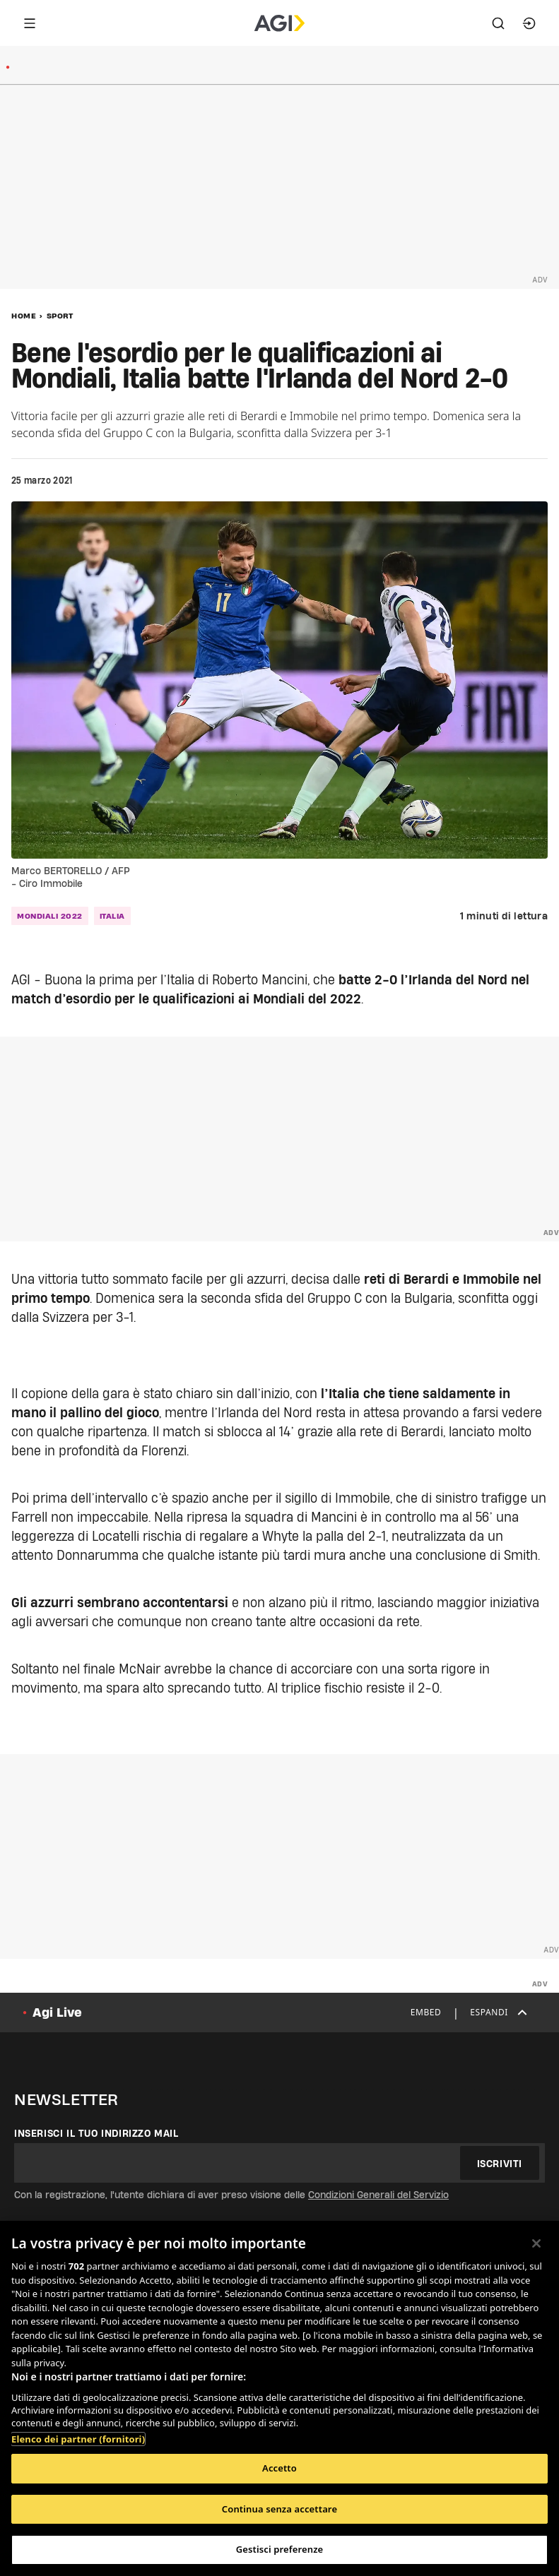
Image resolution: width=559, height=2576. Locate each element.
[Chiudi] (536, 2243)
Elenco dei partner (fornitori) (78, 2439)
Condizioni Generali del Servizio (378, 2194)
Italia (112, 916)
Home (23, 316)
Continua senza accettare (279, 2509)
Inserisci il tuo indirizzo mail (96, 2133)
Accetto (279, 2468)
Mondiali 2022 (50, 916)
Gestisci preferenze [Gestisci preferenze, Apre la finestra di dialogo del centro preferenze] (280, 2549)
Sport (60, 316)
